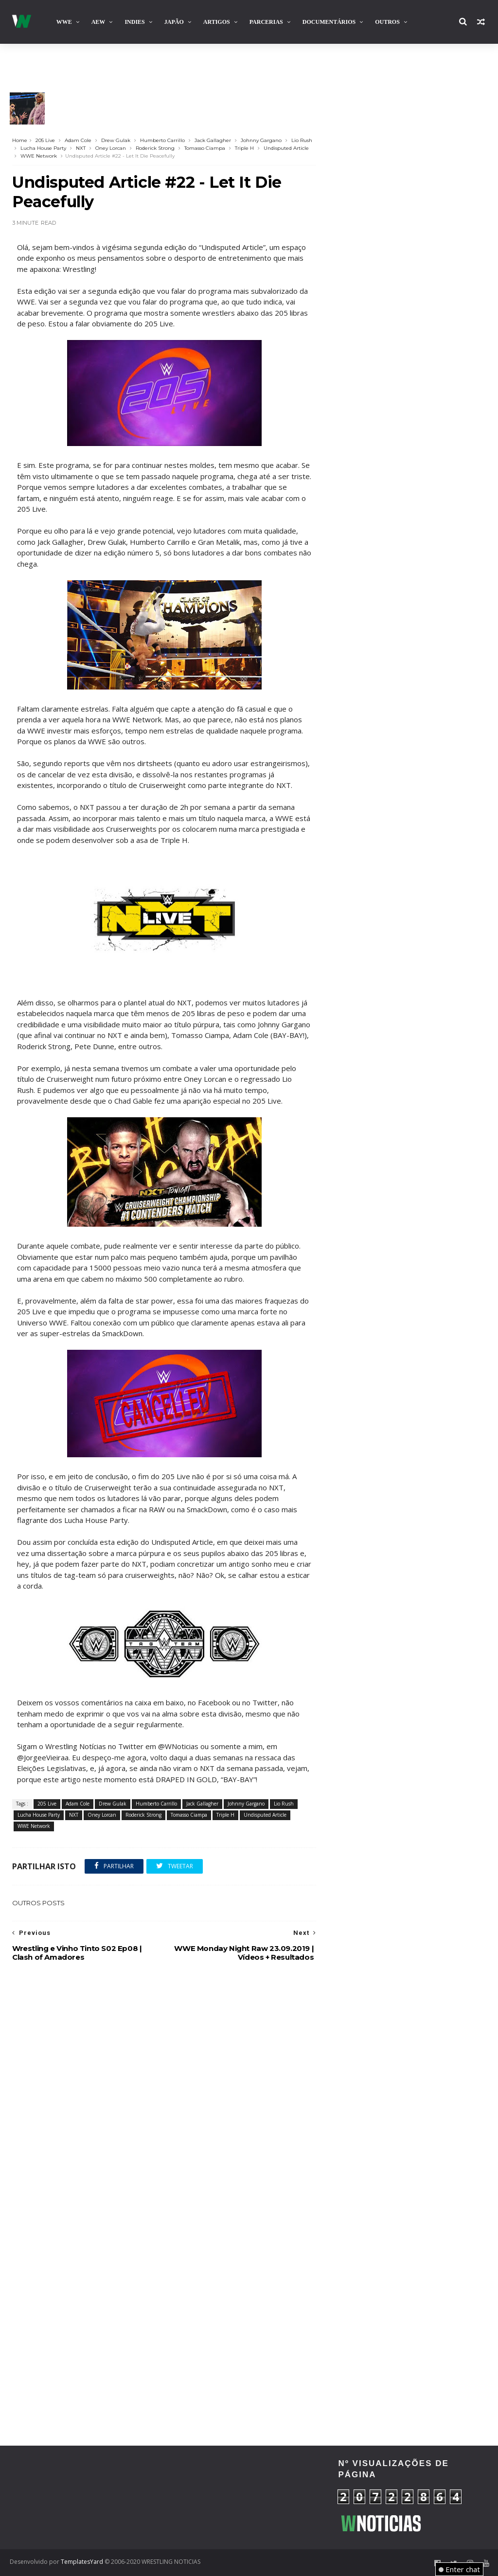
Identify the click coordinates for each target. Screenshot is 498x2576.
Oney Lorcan (110, 148)
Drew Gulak (115, 140)
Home (19, 140)
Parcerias (266, 21)
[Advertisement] (85, 2496)
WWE (64, 21)
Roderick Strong (155, 148)
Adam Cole (78, 140)
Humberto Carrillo (162, 140)
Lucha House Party (43, 148)
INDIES (134, 21)
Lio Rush (301, 140)
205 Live (45, 140)
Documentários (329, 21)
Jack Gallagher (213, 140)
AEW (98, 21)
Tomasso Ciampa (204, 148)
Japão (174, 21)
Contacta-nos (442, 63)
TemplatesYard (82, 2562)
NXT (81, 148)
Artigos (216, 21)
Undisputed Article (286, 148)
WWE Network (38, 156)
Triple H (244, 148)
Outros (387, 21)
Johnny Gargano (261, 140)
